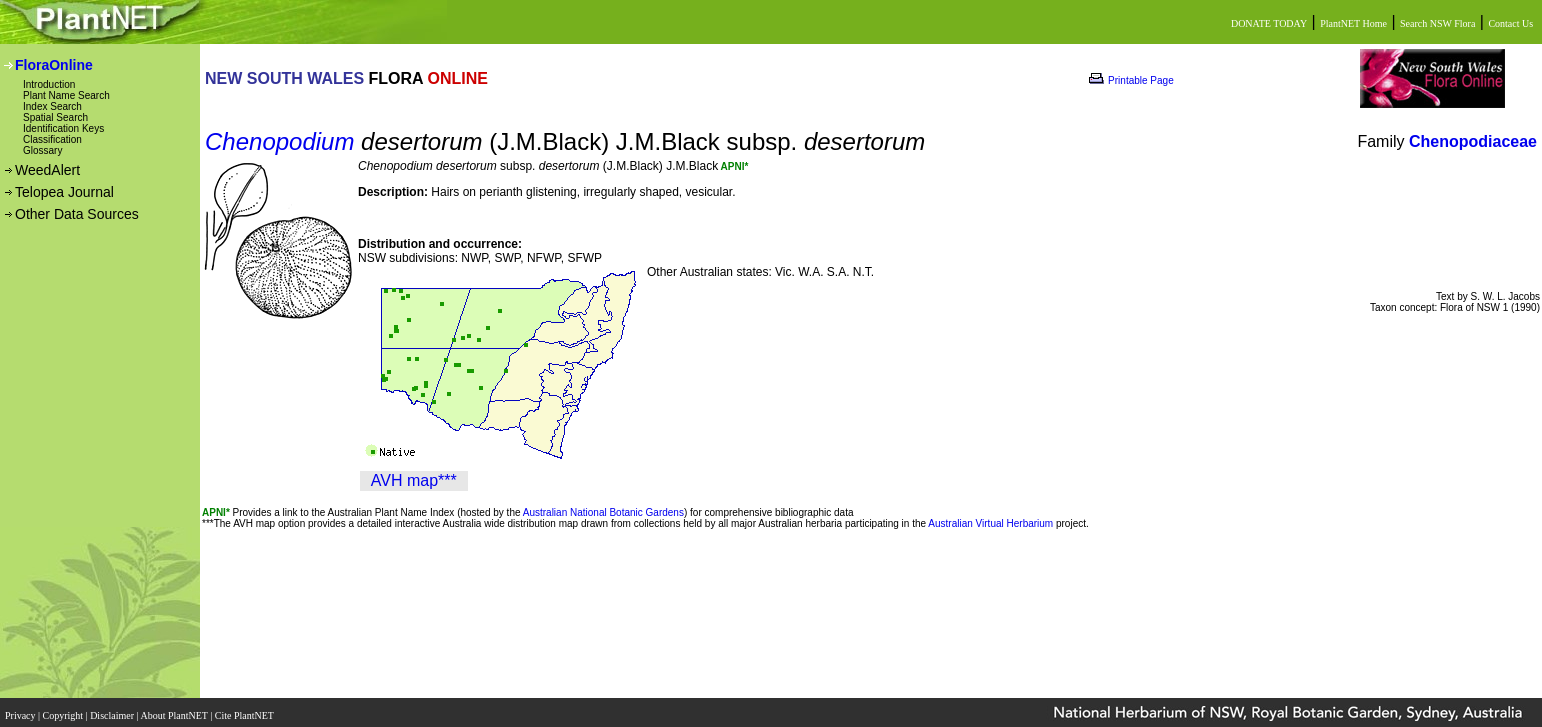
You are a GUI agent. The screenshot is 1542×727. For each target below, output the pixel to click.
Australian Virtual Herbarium (990, 523)
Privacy (21, 709)
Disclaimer (113, 709)
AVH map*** (414, 480)
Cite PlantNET (245, 709)
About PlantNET (175, 709)
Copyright (64, 709)
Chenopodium (279, 141)
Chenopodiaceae (1473, 141)
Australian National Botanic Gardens (603, 512)
